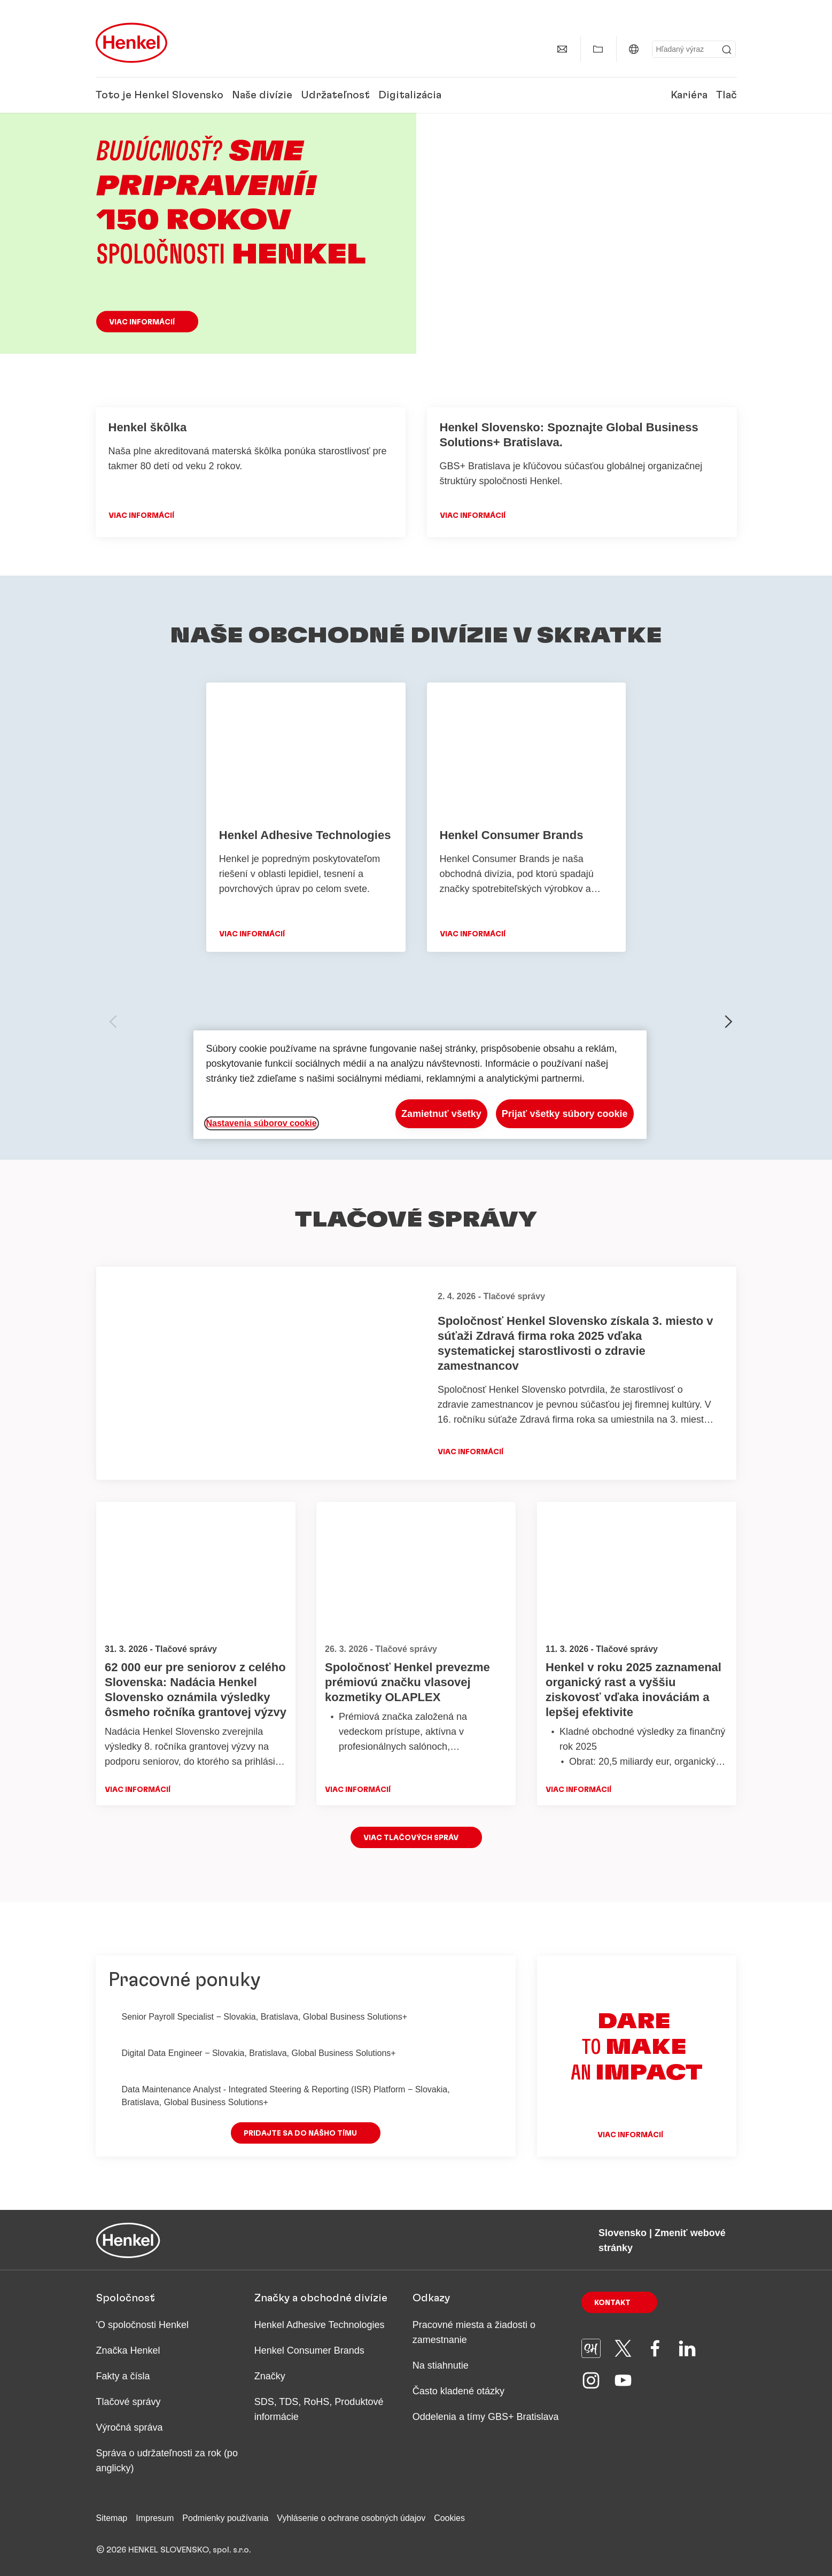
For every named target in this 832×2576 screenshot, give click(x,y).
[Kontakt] (562, 49)
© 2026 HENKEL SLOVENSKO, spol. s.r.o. (173, 2550)
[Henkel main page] (131, 42)
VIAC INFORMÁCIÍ (141, 515)
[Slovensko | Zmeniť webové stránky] (634, 49)
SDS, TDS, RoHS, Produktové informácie (319, 2409)
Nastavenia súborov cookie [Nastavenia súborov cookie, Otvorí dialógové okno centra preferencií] (261, 1123)
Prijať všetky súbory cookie (565, 1113)
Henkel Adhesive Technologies (319, 2324)
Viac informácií (142, 322)
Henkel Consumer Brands (309, 2350)
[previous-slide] (113, 1022)
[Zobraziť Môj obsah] (598, 49)
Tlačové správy (128, 2401)
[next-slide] (729, 1022)
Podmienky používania (225, 2518)
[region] (420, 1084)
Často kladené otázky (458, 2391)
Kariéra (689, 95)
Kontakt (612, 2303)
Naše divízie (262, 95)
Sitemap (112, 2518)
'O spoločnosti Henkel (142, 2324)
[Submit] (726, 49)
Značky (269, 2376)
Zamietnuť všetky (441, 1113)
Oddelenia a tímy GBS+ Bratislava (486, 2416)
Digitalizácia (409, 95)
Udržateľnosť (335, 95)
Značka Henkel (128, 2350)
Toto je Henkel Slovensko (159, 95)
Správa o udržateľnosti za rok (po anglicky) (167, 2460)
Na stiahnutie (441, 2365)
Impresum (155, 2518)
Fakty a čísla (123, 2376)
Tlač (726, 95)
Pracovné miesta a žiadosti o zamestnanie (474, 2332)
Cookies (449, 2518)
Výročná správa (129, 2427)
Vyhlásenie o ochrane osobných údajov (351, 2518)
